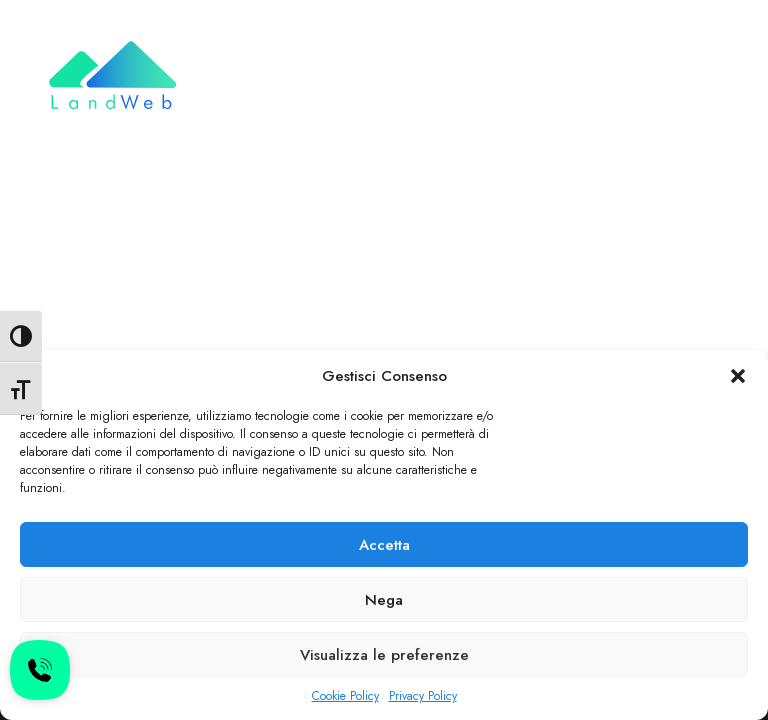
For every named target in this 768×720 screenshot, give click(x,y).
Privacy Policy (423, 696)
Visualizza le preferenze (384, 655)
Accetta (384, 545)
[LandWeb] (111, 77)
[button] (738, 376)
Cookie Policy (345, 696)
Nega (384, 600)
